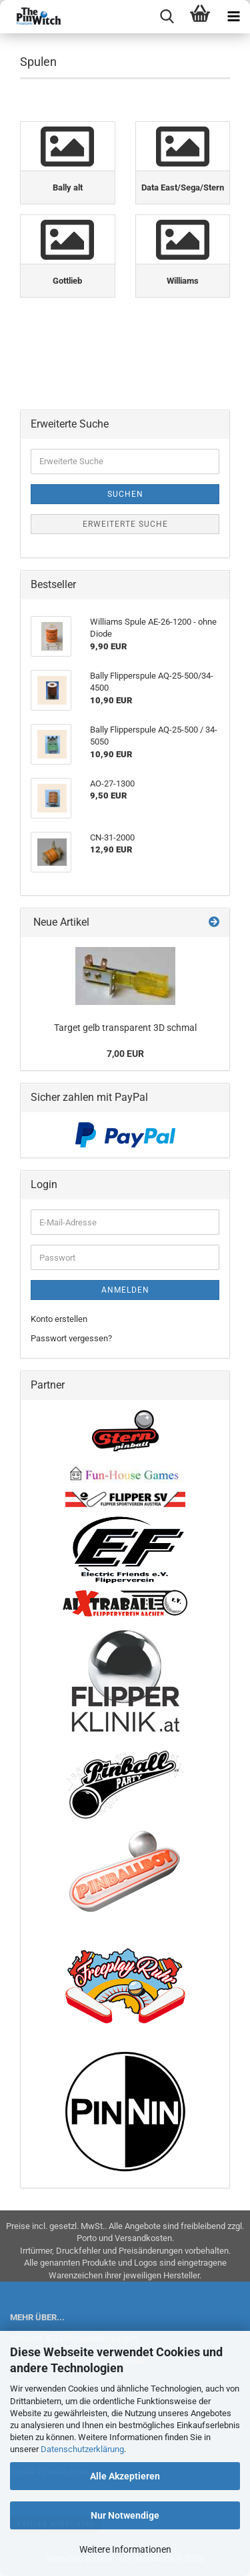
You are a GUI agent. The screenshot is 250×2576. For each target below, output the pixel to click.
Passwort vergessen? (71, 1338)
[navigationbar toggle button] (233, 16)
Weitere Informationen (125, 2549)
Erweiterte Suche (125, 524)
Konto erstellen (59, 1319)
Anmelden (125, 1290)
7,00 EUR (125, 1053)
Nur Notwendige (125, 2515)
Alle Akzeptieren (125, 2476)
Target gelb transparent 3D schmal (125, 1027)
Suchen (125, 494)
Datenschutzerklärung (82, 2449)
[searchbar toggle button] (166, 16)
